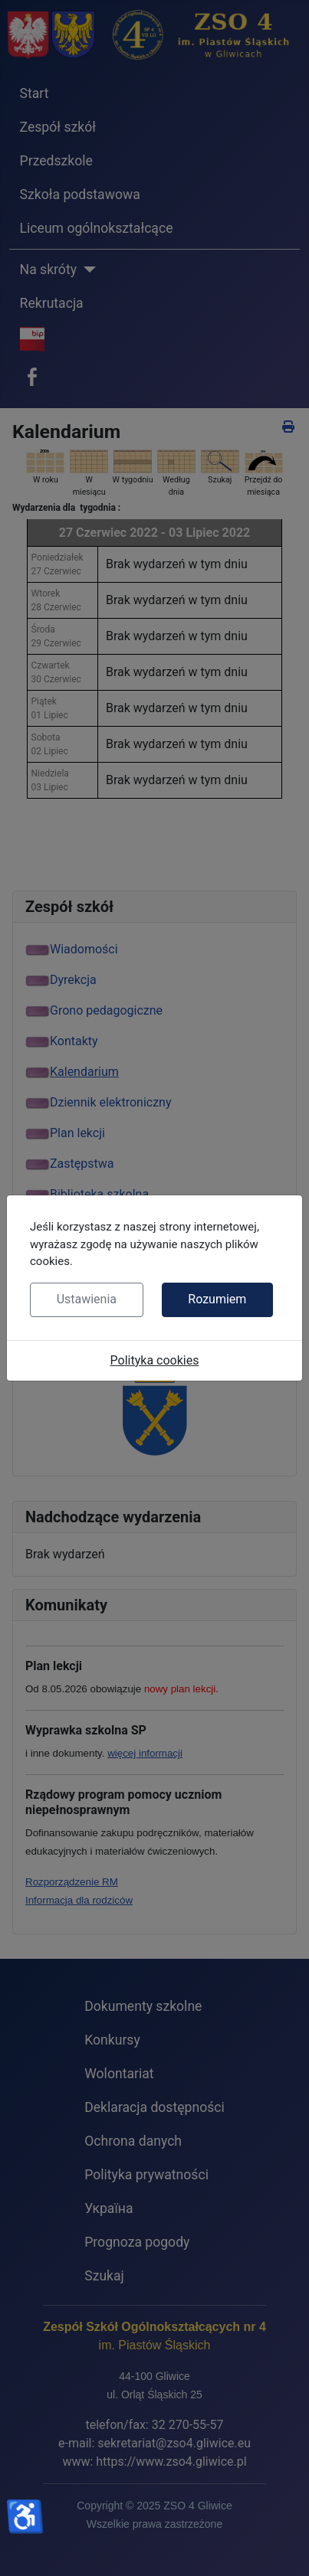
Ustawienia (87, 1299)
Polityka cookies (154, 1360)
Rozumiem (217, 1299)
